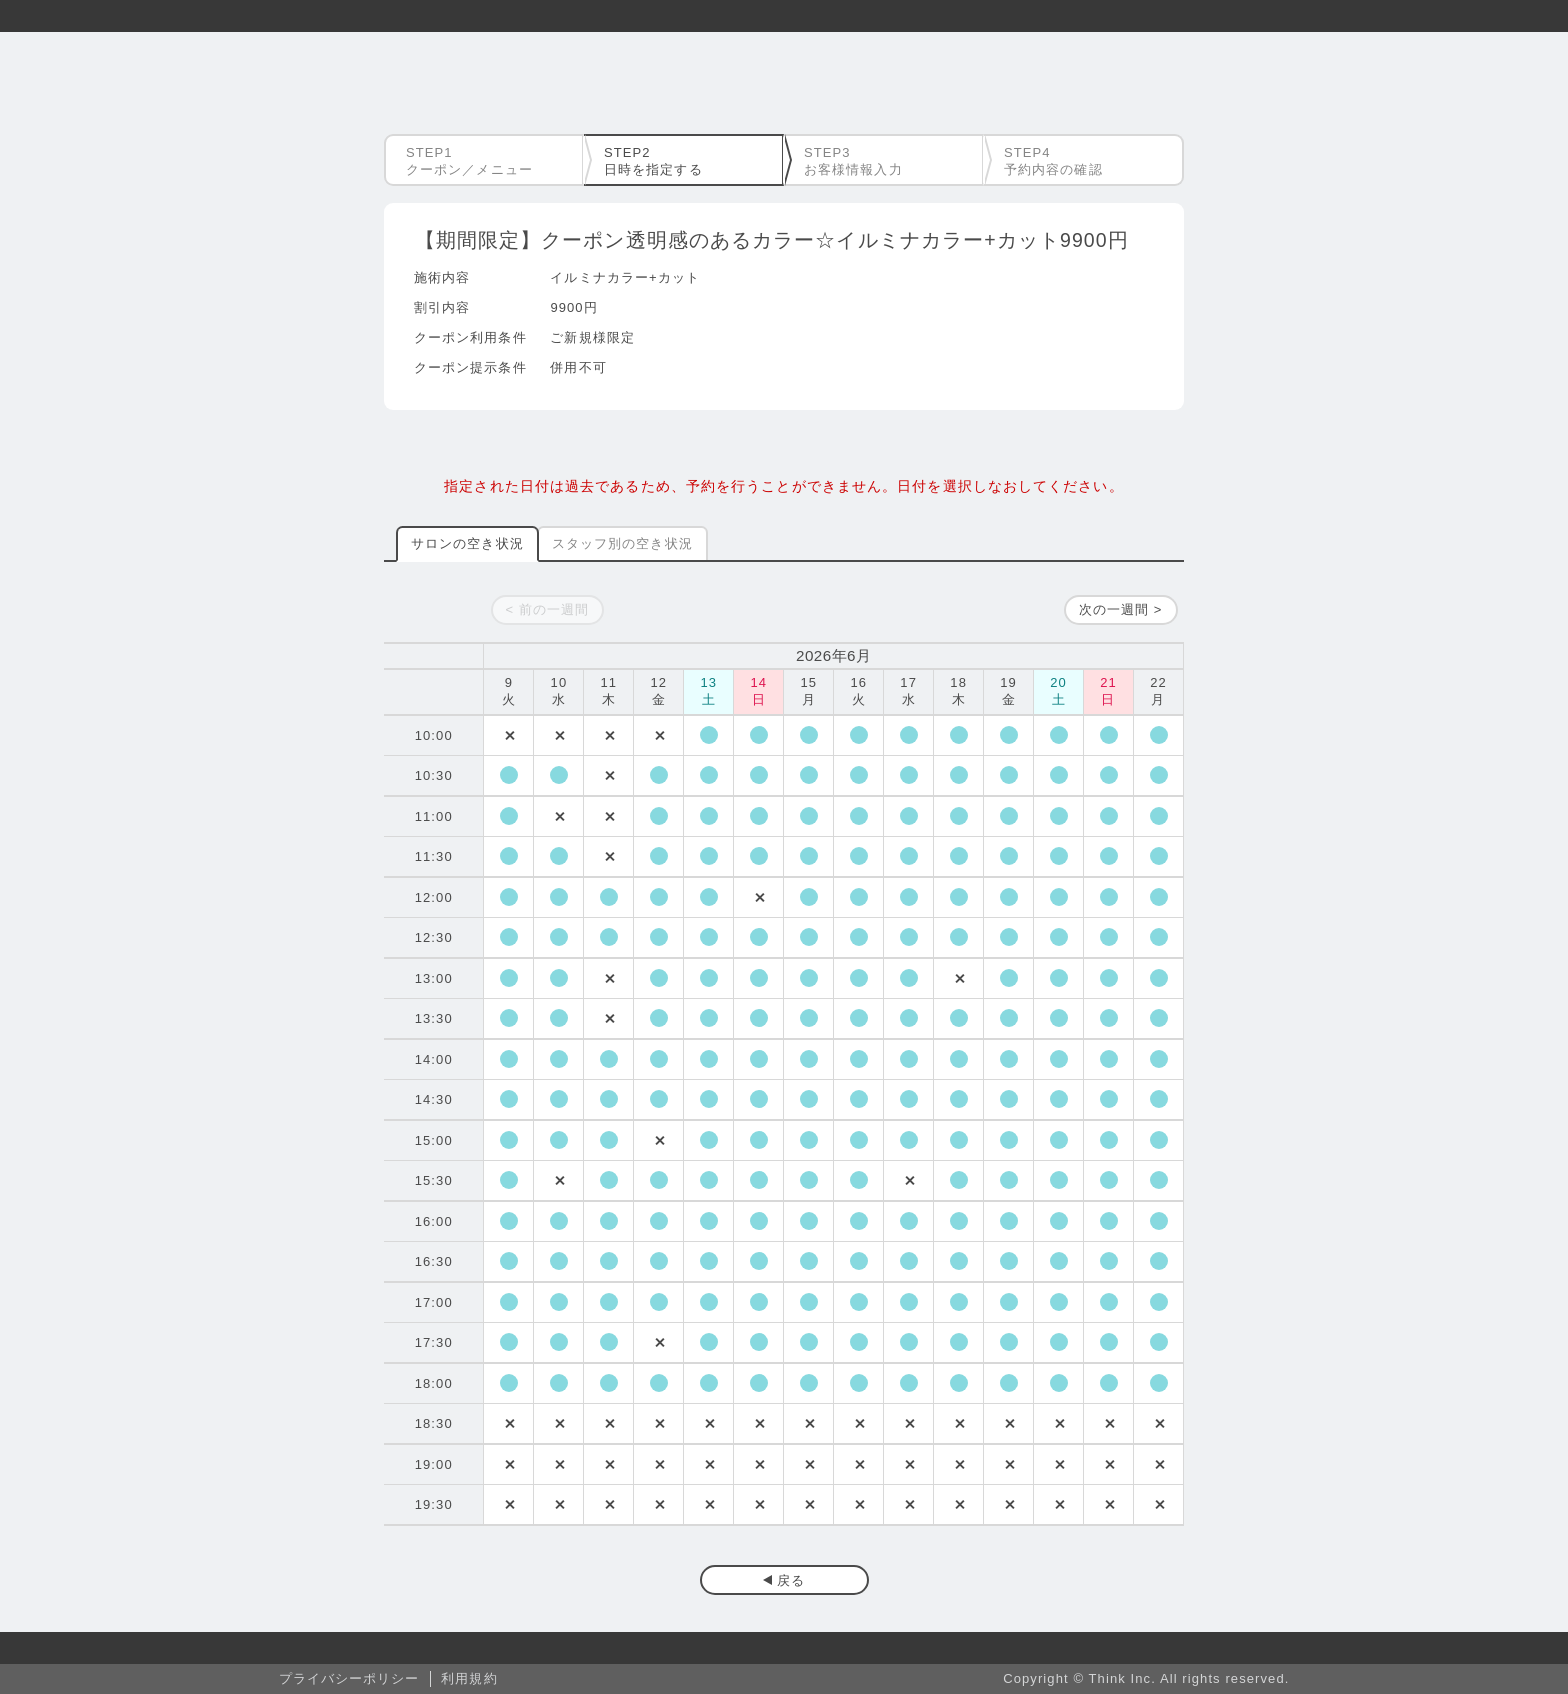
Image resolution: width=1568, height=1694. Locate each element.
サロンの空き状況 (467, 543)
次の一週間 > (1121, 609)
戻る (791, 1580)
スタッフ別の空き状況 (622, 543)
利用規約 (469, 1678)
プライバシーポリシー (349, 1678)
